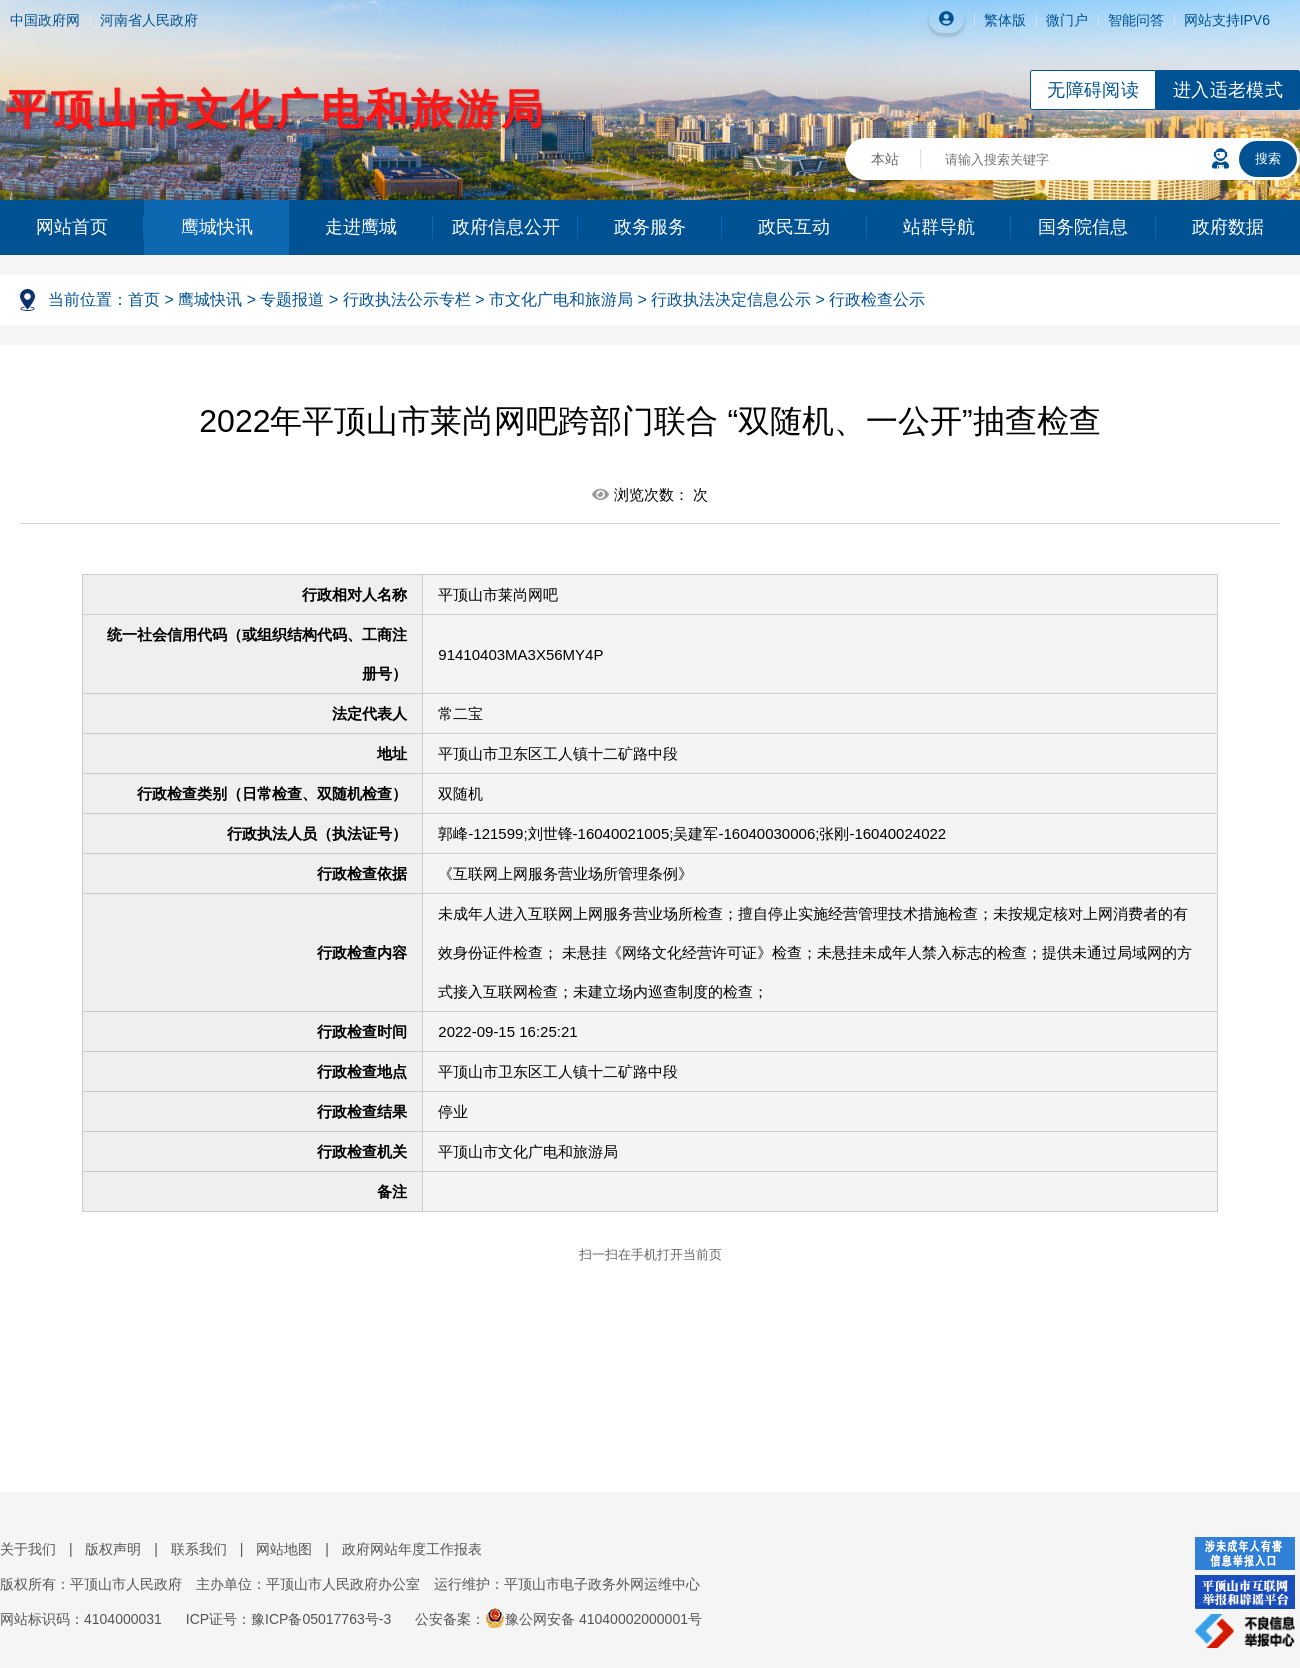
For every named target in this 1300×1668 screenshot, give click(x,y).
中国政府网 (45, 20)
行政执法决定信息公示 (731, 299)
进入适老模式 (1228, 90)
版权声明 (113, 1549)
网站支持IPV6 (1227, 20)
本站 (885, 159)
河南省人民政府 (149, 20)
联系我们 (199, 1549)
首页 (144, 299)
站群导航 (939, 227)
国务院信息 (1083, 227)
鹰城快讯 (217, 227)
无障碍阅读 (1093, 90)
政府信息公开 (506, 227)
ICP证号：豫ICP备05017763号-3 (288, 1619)
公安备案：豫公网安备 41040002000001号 (558, 1619)
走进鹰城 (361, 227)
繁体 (998, 20)
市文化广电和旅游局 (561, 299)
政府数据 (1228, 227)
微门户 (1067, 20)
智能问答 (1136, 20)
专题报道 (292, 299)
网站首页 (72, 227)
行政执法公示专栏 (407, 299)
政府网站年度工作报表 (412, 1549)
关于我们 (28, 1549)
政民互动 (794, 227)
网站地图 (284, 1549)
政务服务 (650, 227)
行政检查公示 (877, 299)
